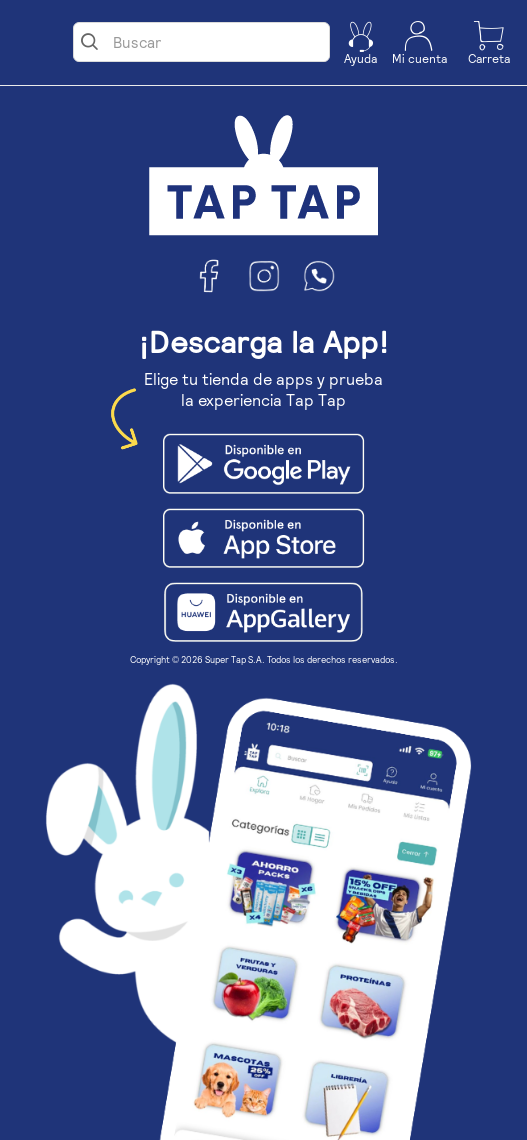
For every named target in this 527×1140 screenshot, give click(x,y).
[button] (360, 43)
